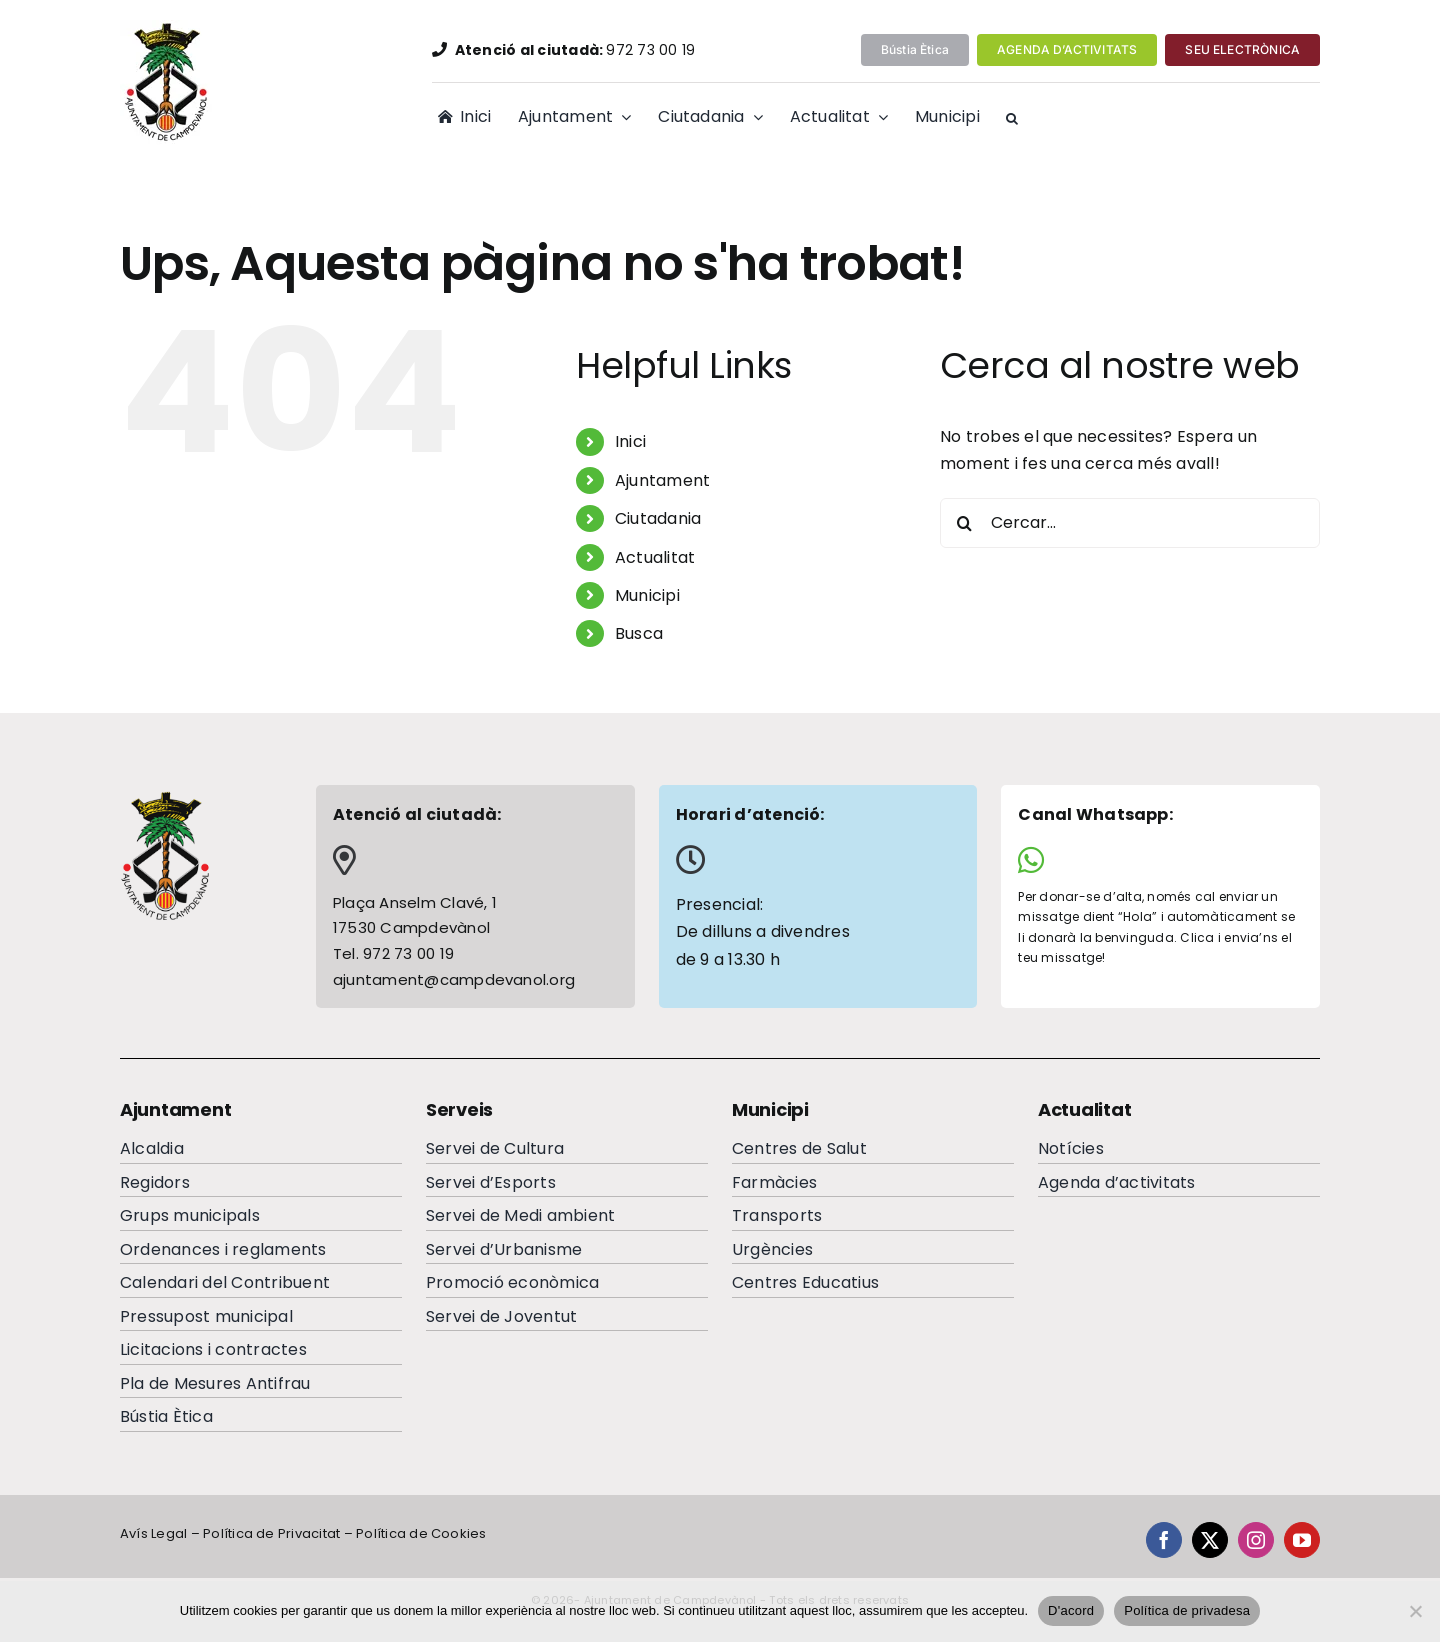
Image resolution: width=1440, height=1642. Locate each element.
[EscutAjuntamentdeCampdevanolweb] (168, 27)
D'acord (1071, 1610)
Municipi (647, 595)
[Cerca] (965, 523)
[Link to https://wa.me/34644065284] (1153, 860)
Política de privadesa (1187, 1610)
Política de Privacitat (271, 1533)
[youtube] (1302, 1540)
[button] (1012, 119)
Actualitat (655, 557)
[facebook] (1164, 1540)
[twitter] (1210, 1540)
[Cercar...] (1130, 523)
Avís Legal (153, 1533)
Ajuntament (662, 480)
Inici (630, 441)
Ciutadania (658, 518)
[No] (1415, 1611)
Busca (639, 633)
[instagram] (1256, 1540)
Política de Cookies (421, 1533)
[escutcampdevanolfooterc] (165, 797)
